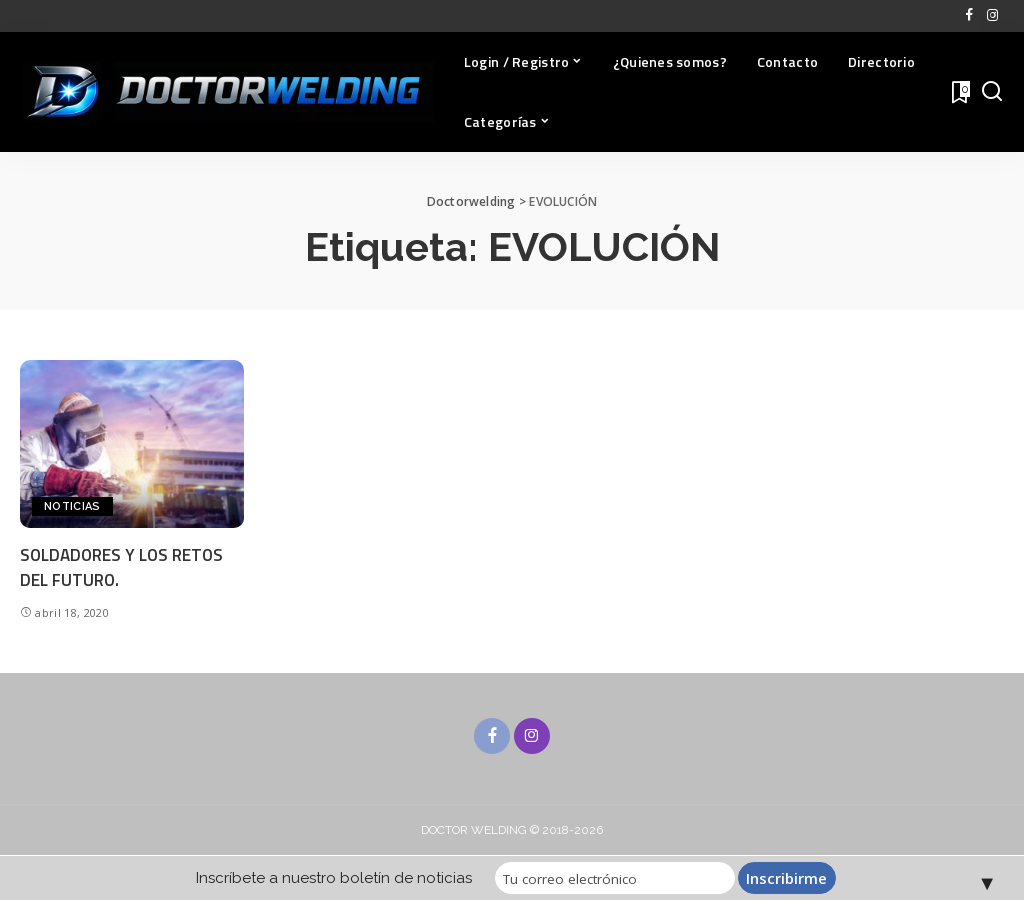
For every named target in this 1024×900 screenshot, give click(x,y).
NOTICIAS (72, 506)
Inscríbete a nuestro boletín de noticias (334, 878)
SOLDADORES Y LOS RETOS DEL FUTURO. (121, 567)
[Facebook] (969, 16)
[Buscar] (992, 92)
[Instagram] (992, 16)
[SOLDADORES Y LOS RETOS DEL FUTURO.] (132, 444)
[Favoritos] (959, 92)
